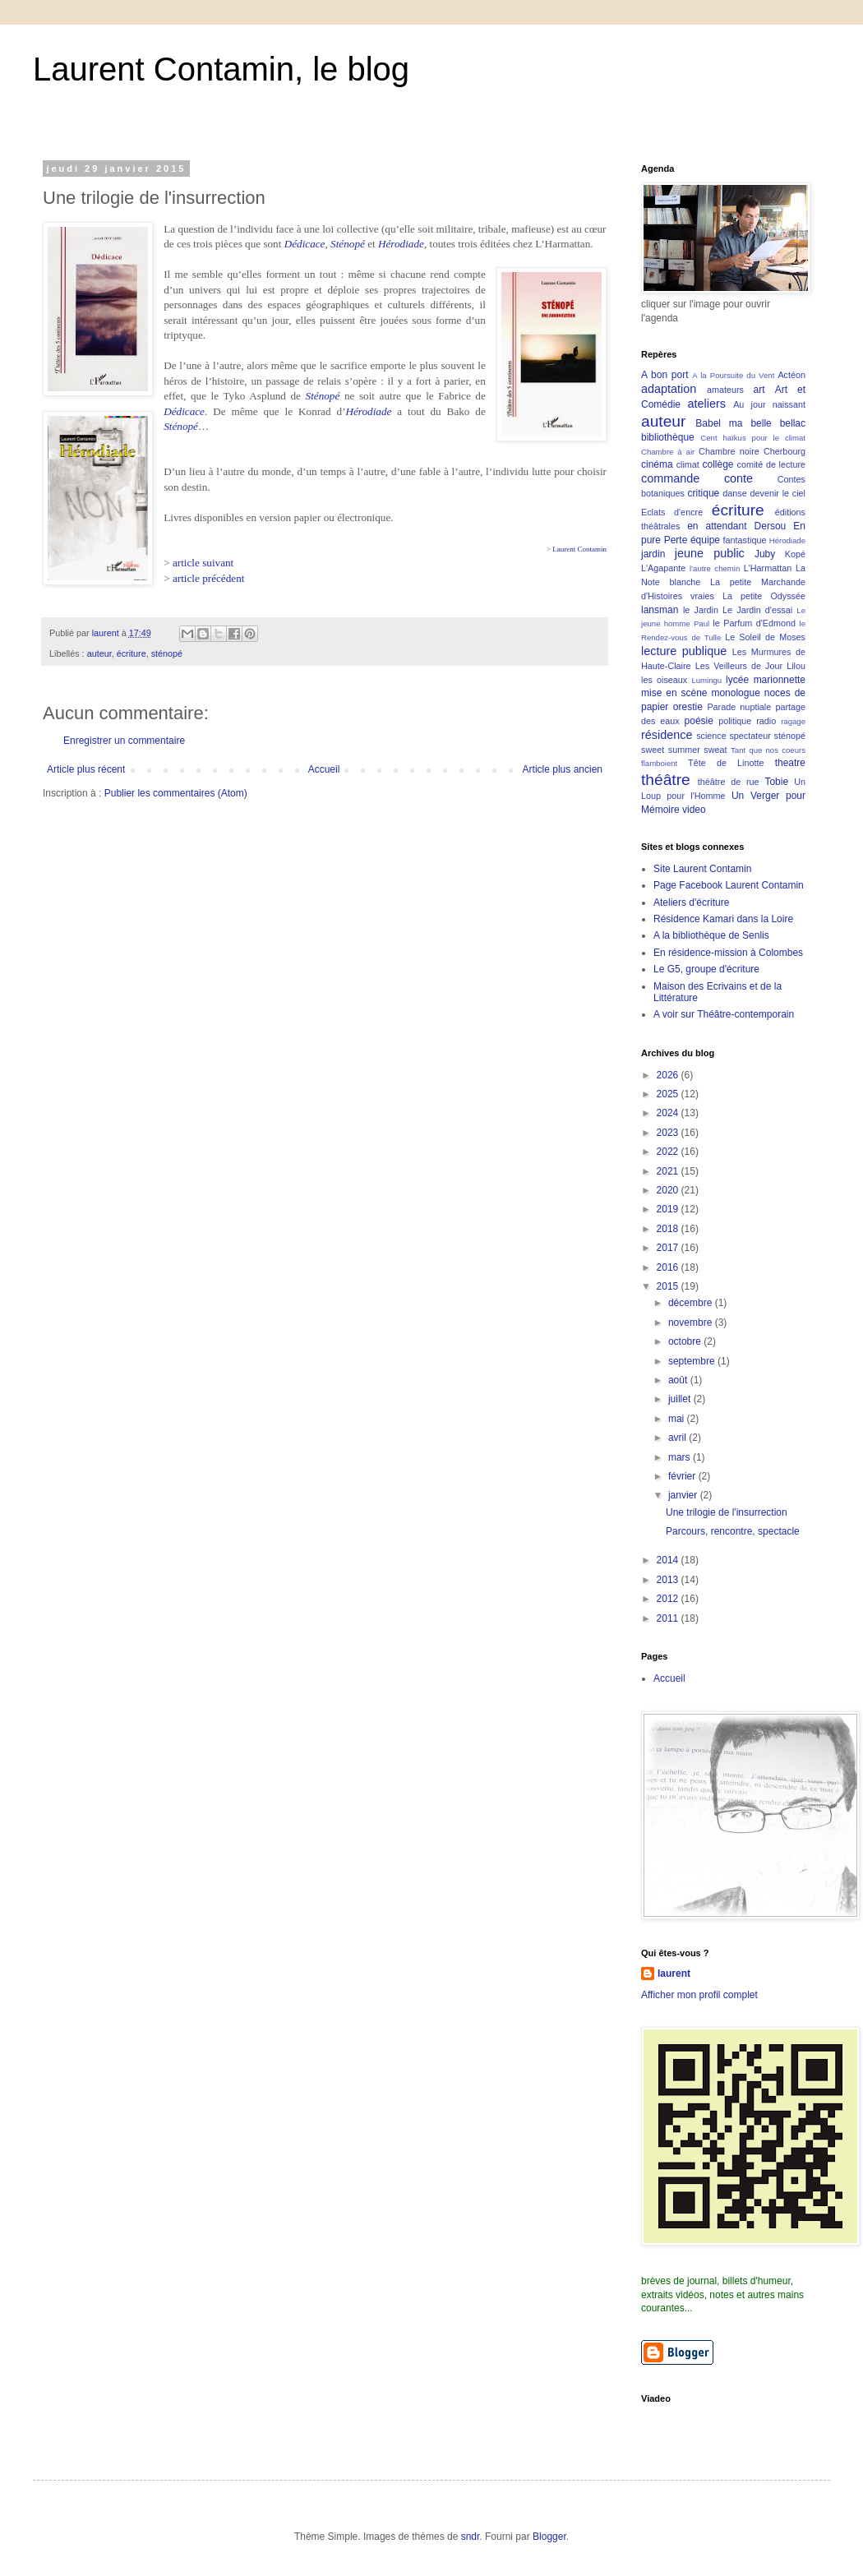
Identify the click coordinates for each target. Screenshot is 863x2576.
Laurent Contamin (579, 549)
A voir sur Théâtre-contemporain (723, 1014)
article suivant (203, 562)
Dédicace (304, 244)
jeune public (710, 553)
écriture (131, 653)
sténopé (166, 653)
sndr (470, 2536)
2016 (669, 1267)
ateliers (707, 403)
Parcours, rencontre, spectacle (733, 1531)
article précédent (209, 578)
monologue (735, 693)
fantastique (745, 540)
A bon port (665, 375)
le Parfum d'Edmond (754, 623)
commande (670, 478)
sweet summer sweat (684, 750)
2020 (669, 1190)
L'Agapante (663, 568)
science (711, 736)
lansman (659, 610)
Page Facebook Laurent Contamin (728, 885)
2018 (669, 1229)
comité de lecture (771, 464)
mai (677, 1418)
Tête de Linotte (726, 763)
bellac (792, 423)
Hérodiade (401, 244)
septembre (693, 1361)
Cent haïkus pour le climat (752, 437)
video (694, 809)
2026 (669, 1075)
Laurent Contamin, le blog (221, 69)
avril (678, 1437)
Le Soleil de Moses (765, 637)
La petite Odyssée (763, 596)
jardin (653, 554)
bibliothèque (668, 437)
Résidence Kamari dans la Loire (723, 919)
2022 (669, 1151)
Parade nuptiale (739, 707)
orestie (688, 707)
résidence (666, 734)
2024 (669, 1113)
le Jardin (700, 610)
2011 (669, 1618)
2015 (669, 1286)
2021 (669, 1171)
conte (738, 478)
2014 (669, 1560)
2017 (669, 1247)
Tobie (776, 781)
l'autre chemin (715, 568)
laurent (674, 1973)
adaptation (668, 388)
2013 (669, 1580)
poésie (699, 721)
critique (704, 493)
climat (687, 464)
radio (766, 721)
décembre (691, 1303)
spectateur (749, 736)
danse (734, 493)
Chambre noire (729, 451)
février (683, 1476)
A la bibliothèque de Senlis (711, 935)
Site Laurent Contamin (702, 869)
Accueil (324, 769)
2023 (669, 1132)
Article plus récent (86, 769)
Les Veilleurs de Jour (738, 666)
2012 (669, 1598)
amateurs (725, 390)
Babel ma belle (733, 423)
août (679, 1380)
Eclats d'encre (672, 512)
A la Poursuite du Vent (733, 375)
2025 (669, 1094)
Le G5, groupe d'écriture (706, 969)
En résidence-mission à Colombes (728, 952)
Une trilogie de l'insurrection (726, 1512)
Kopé (795, 554)
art (759, 389)
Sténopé (347, 244)
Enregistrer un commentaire (124, 740)
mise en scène (674, 693)
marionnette (779, 680)
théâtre (665, 779)
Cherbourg (784, 451)
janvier (684, 1495)
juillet (681, 1399)
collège (718, 464)
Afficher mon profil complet (699, 1995)
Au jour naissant (769, 404)
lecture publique (684, 651)
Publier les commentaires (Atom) (175, 793)
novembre (691, 1322)
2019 (669, 1209)
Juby (765, 554)
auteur (99, 653)
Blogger (549, 2536)
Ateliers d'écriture (691, 902)
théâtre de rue (728, 782)
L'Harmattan (767, 568)
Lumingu (706, 680)
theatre (790, 763)
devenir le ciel (778, 493)
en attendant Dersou (736, 526)
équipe (705, 540)
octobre (686, 1341)
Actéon (791, 375)
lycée (737, 680)
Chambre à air (668, 451)
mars (680, 1457)
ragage (793, 721)
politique (734, 721)
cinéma (657, 464)
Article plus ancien (562, 769)
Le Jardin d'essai (757, 610)
